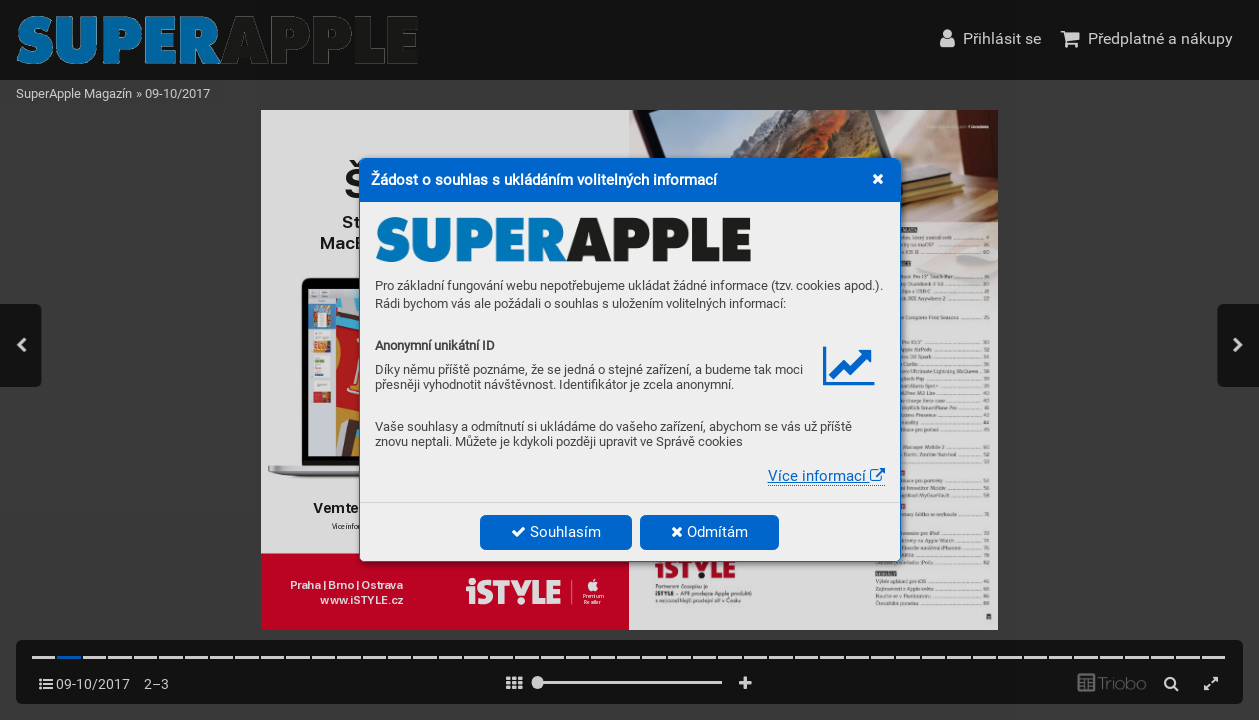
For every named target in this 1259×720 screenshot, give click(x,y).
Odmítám (709, 532)
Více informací (826, 476)
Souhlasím (556, 532)
